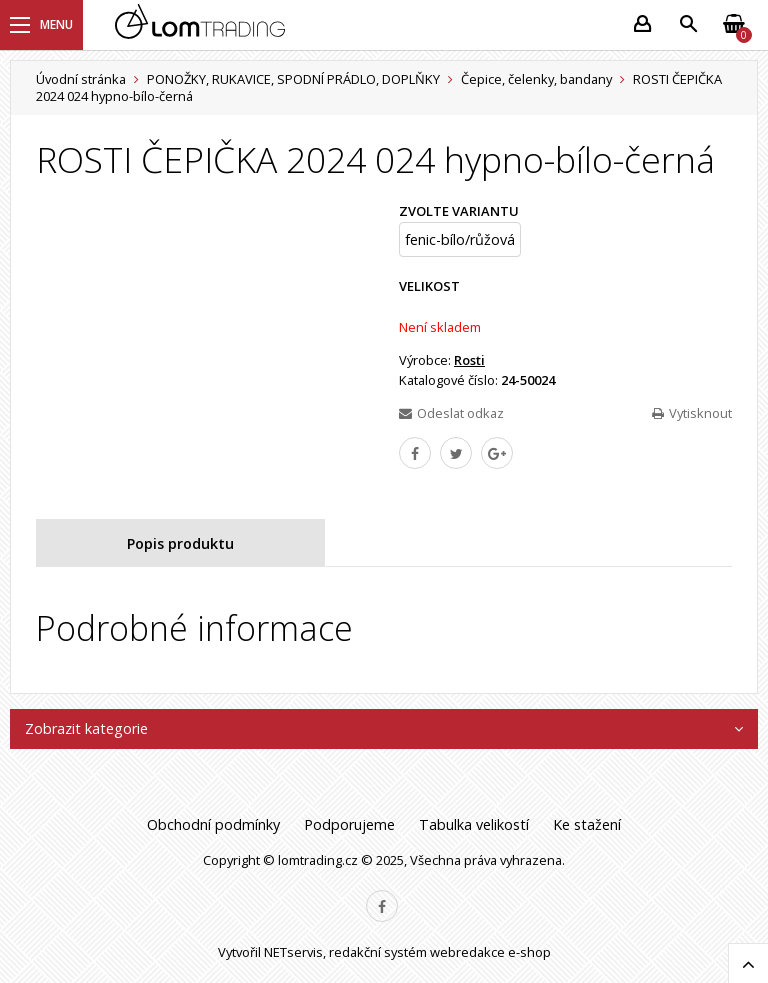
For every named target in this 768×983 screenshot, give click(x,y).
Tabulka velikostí (474, 824)
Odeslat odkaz (451, 413)
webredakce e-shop (490, 952)
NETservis (293, 952)
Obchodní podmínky (213, 824)
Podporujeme (349, 824)
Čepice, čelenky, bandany (536, 79)
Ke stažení (587, 824)
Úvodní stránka (81, 79)
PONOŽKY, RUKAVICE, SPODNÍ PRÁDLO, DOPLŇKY (293, 79)
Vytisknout (692, 413)
